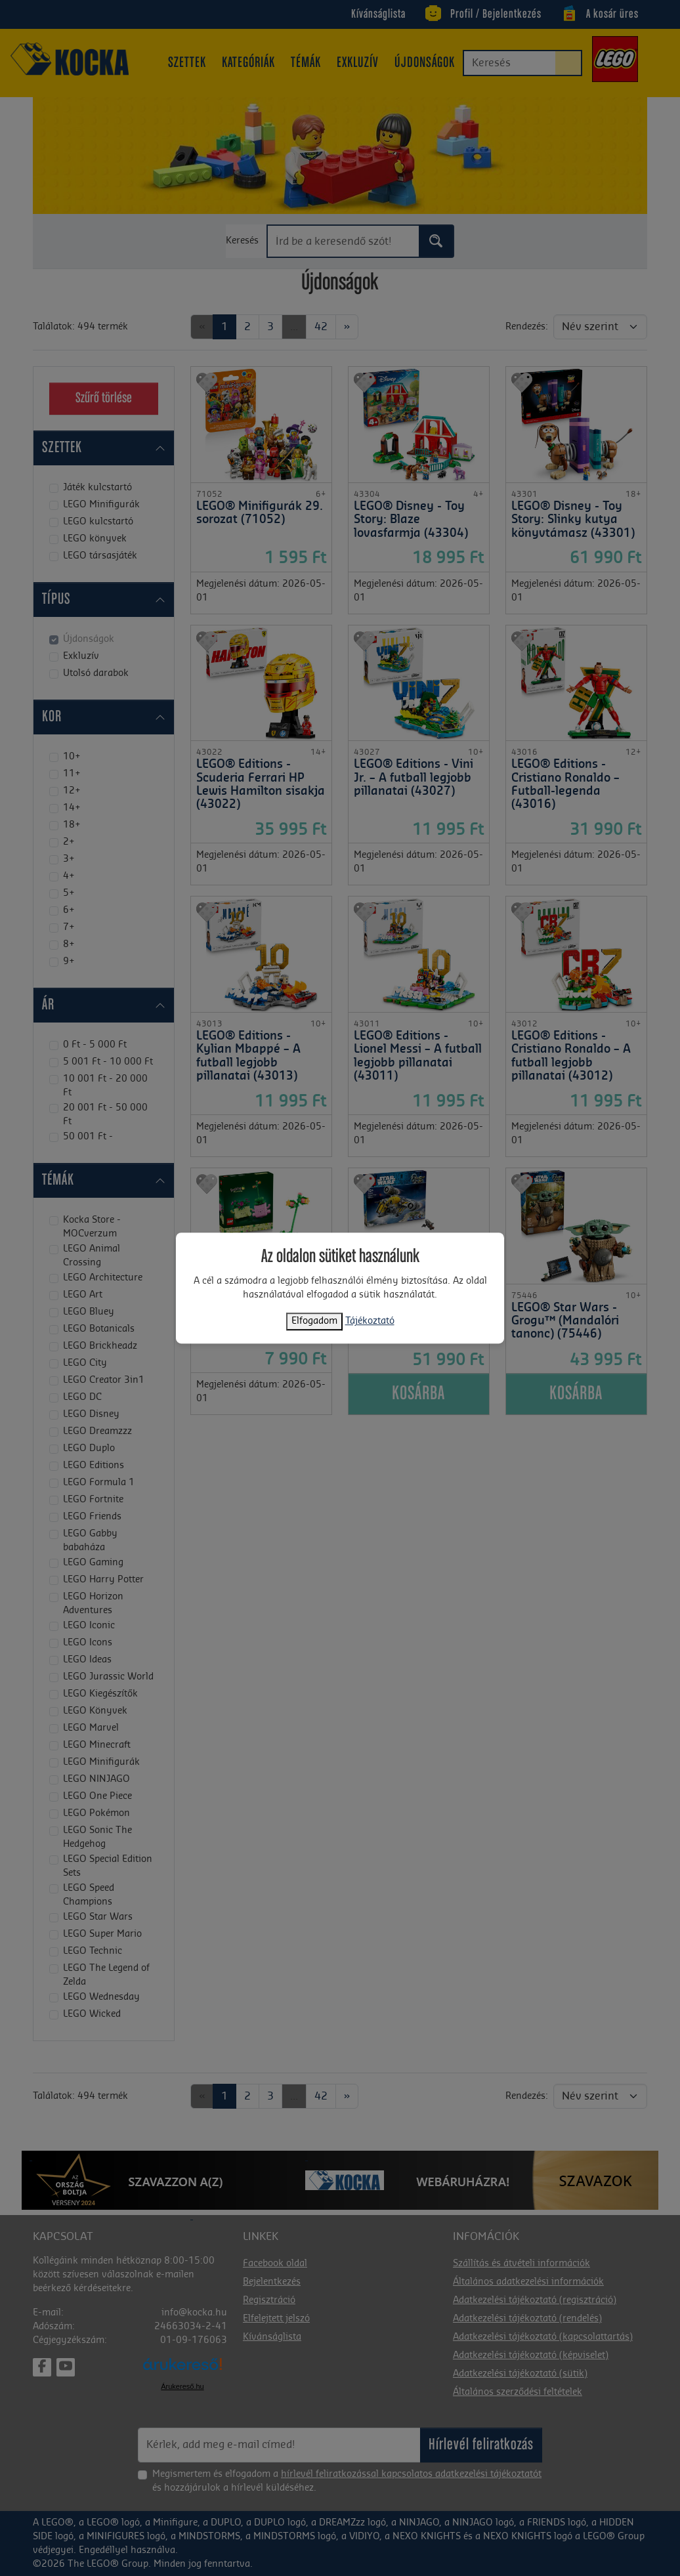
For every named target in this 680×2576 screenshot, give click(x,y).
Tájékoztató (369, 1321)
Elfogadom (314, 1321)
